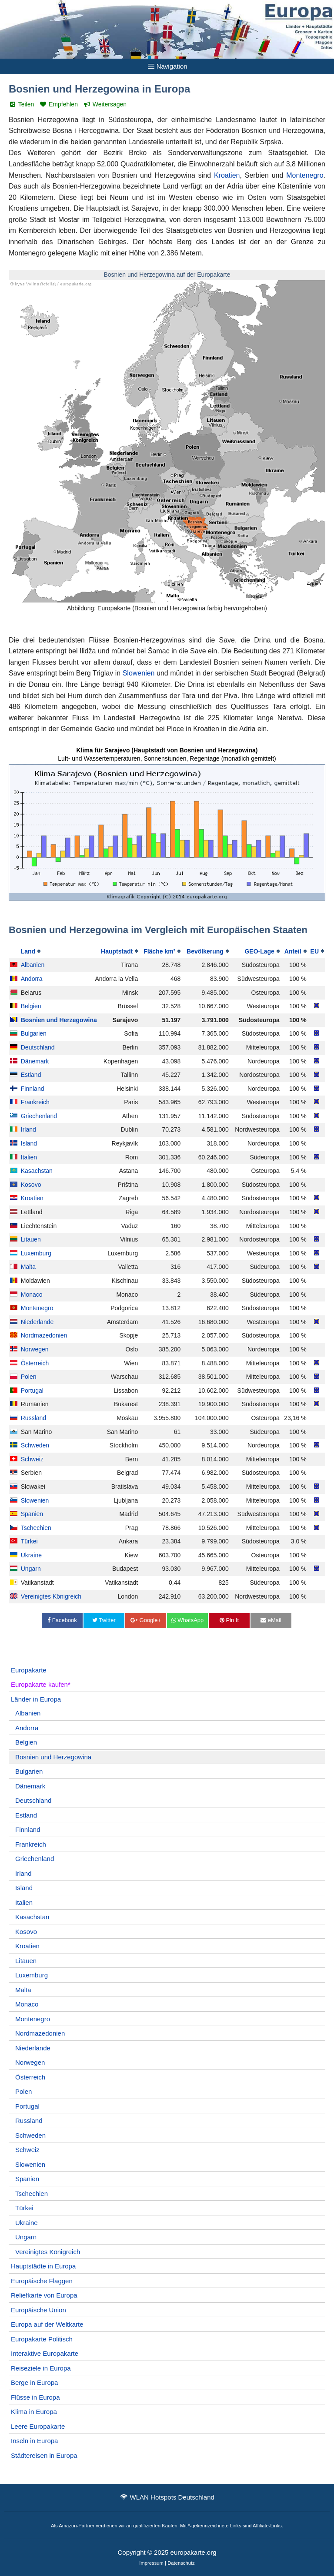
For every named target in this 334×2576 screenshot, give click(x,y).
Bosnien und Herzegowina (59, 1019)
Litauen (31, 1239)
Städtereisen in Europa (44, 2455)
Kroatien (227, 175)
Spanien (32, 1513)
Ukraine (31, 1555)
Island (29, 1143)
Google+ (145, 1620)
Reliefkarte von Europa (44, 2295)
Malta (28, 1266)
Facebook (62, 1620)
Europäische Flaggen (42, 2281)
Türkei (29, 1541)
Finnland (32, 1088)
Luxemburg (36, 1253)
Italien (29, 1157)
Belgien (31, 1006)
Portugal (32, 1390)
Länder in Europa (36, 1699)
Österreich (35, 1363)
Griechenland (39, 1116)
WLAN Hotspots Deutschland (172, 2497)
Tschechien (36, 1527)
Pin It (229, 1620)
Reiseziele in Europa (41, 2368)
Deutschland (38, 1047)
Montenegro (304, 175)
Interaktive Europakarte (44, 2353)
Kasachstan (37, 1170)
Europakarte (29, 1670)
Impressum (151, 2563)
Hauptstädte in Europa (43, 2266)
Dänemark (35, 1061)
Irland (28, 1129)
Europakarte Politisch (42, 2339)
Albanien (33, 964)
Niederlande (37, 1321)
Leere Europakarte (38, 2426)
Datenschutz (181, 2563)
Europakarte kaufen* (40, 1684)
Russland (33, 1417)
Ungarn (31, 1568)
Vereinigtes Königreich (51, 1596)
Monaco (32, 1294)
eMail (271, 1620)
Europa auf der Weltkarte (47, 2324)
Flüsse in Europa (35, 2397)
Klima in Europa (34, 2411)
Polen (29, 1376)
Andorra (32, 978)
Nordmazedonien (44, 1335)
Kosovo (31, 1184)
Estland (31, 1074)
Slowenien (139, 673)
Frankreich (35, 1102)
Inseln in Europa (34, 2440)
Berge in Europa (34, 2382)
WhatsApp (187, 1620)
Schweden (35, 1445)
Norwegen (35, 1349)
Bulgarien (34, 1033)
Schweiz (32, 1459)
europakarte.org (193, 2552)
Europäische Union (38, 2310)
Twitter (104, 1620)
